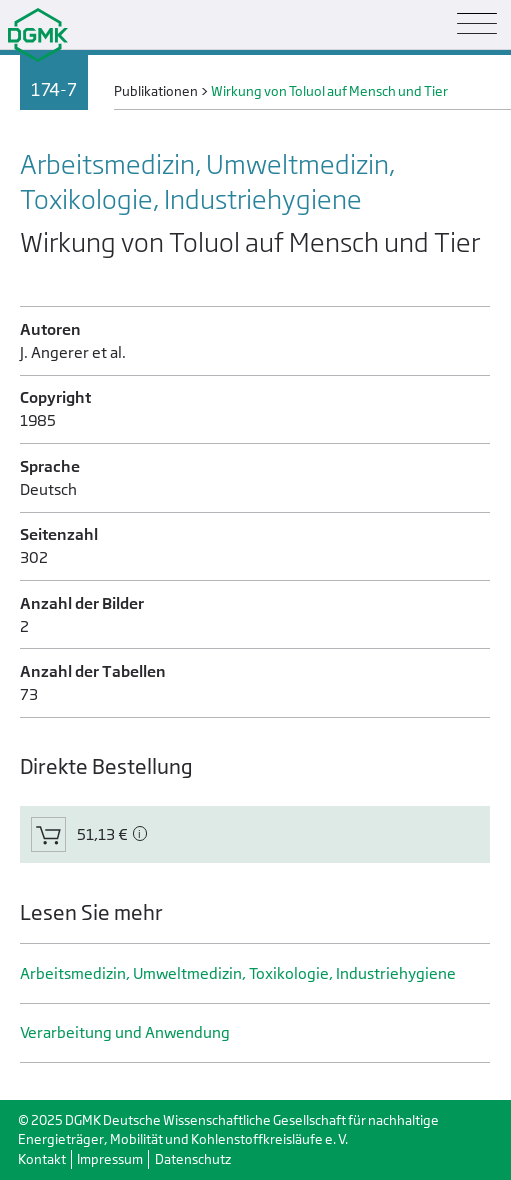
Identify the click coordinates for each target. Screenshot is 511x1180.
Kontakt (42, 1159)
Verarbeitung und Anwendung (125, 1032)
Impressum (110, 1159)
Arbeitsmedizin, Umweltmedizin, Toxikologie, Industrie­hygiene (238, 973)
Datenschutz (193, 1159)
